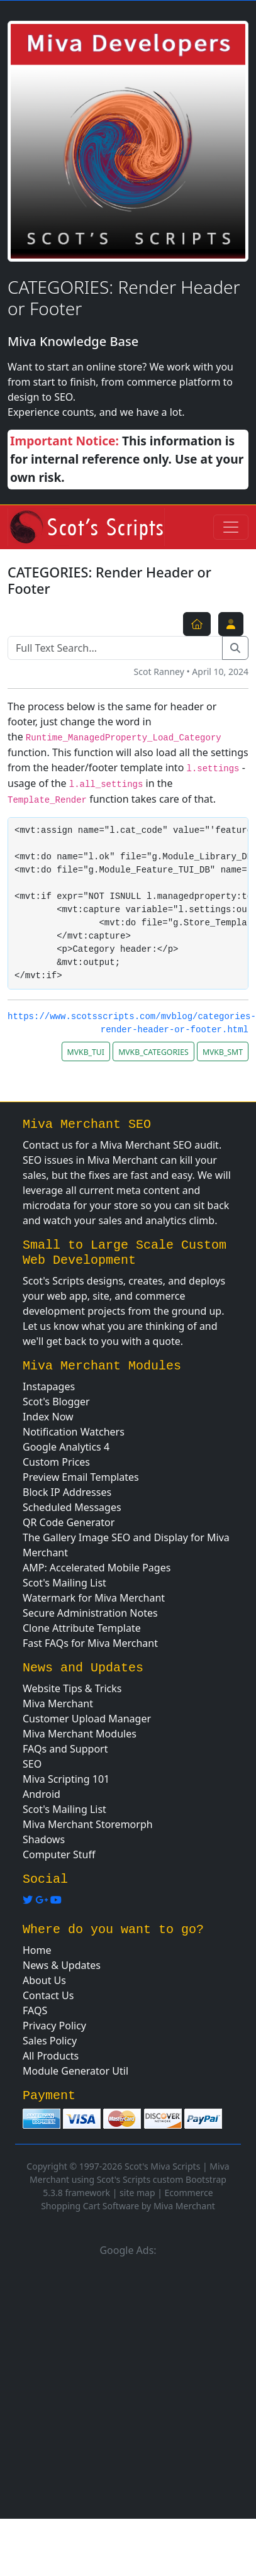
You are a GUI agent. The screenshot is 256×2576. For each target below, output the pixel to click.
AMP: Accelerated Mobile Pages (96, 1568)
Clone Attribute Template (82, 1628)
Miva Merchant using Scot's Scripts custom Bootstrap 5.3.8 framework (130, 2179)
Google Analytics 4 (66, 1447)
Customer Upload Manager (87, 1719)
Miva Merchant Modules (79, 1734)
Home (37, 1950)
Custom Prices (56, 1462)
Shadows (44, 1839)
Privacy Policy (54, 2025)
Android (41, 1794)
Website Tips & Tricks (72, 1688)
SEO (32, 1764)
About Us (44, 1980)
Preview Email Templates (81, 1477)
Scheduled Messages (72, 1507)
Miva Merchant (58, 1703)
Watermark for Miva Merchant (94, 1598)
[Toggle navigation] (230, 527)
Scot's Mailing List (64, 1583)
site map (137, 2193)
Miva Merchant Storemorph (88, 1824)
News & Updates (62, 1965)
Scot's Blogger (56, 1401)
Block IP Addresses (67, 1492)
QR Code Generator (68, 1522)
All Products (51, 2056)
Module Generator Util (75, 2071)
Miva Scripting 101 (66, 1779)
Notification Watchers (74, 1432)
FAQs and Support (65, 1749)
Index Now (48, 1417)
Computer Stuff (59, 1854)
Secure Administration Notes (90, 1613)
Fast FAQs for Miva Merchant (90, 1643)
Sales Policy (50, 2041)
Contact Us (48, 1995)
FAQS (35, 2010)
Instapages (49, 1386)
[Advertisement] (118, 2386)
